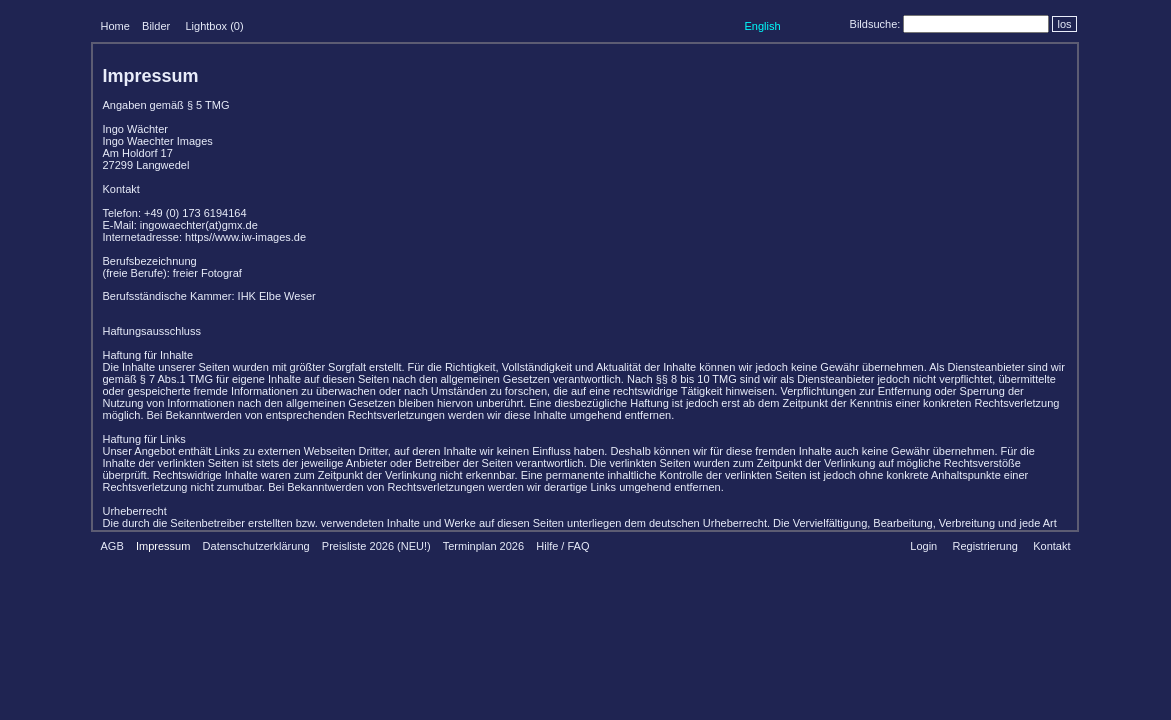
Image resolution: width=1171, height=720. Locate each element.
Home (115, 26)
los (1064, 24)
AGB (112, 546)
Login (923, 546)
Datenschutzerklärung (256, 546)
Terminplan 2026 (483, 546)
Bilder (156, 26)
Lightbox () (214, 26)
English (762, 26)
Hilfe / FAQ (562, 546)
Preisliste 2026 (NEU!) (376, 546)
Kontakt (1051, 546)
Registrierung (984, 546)
